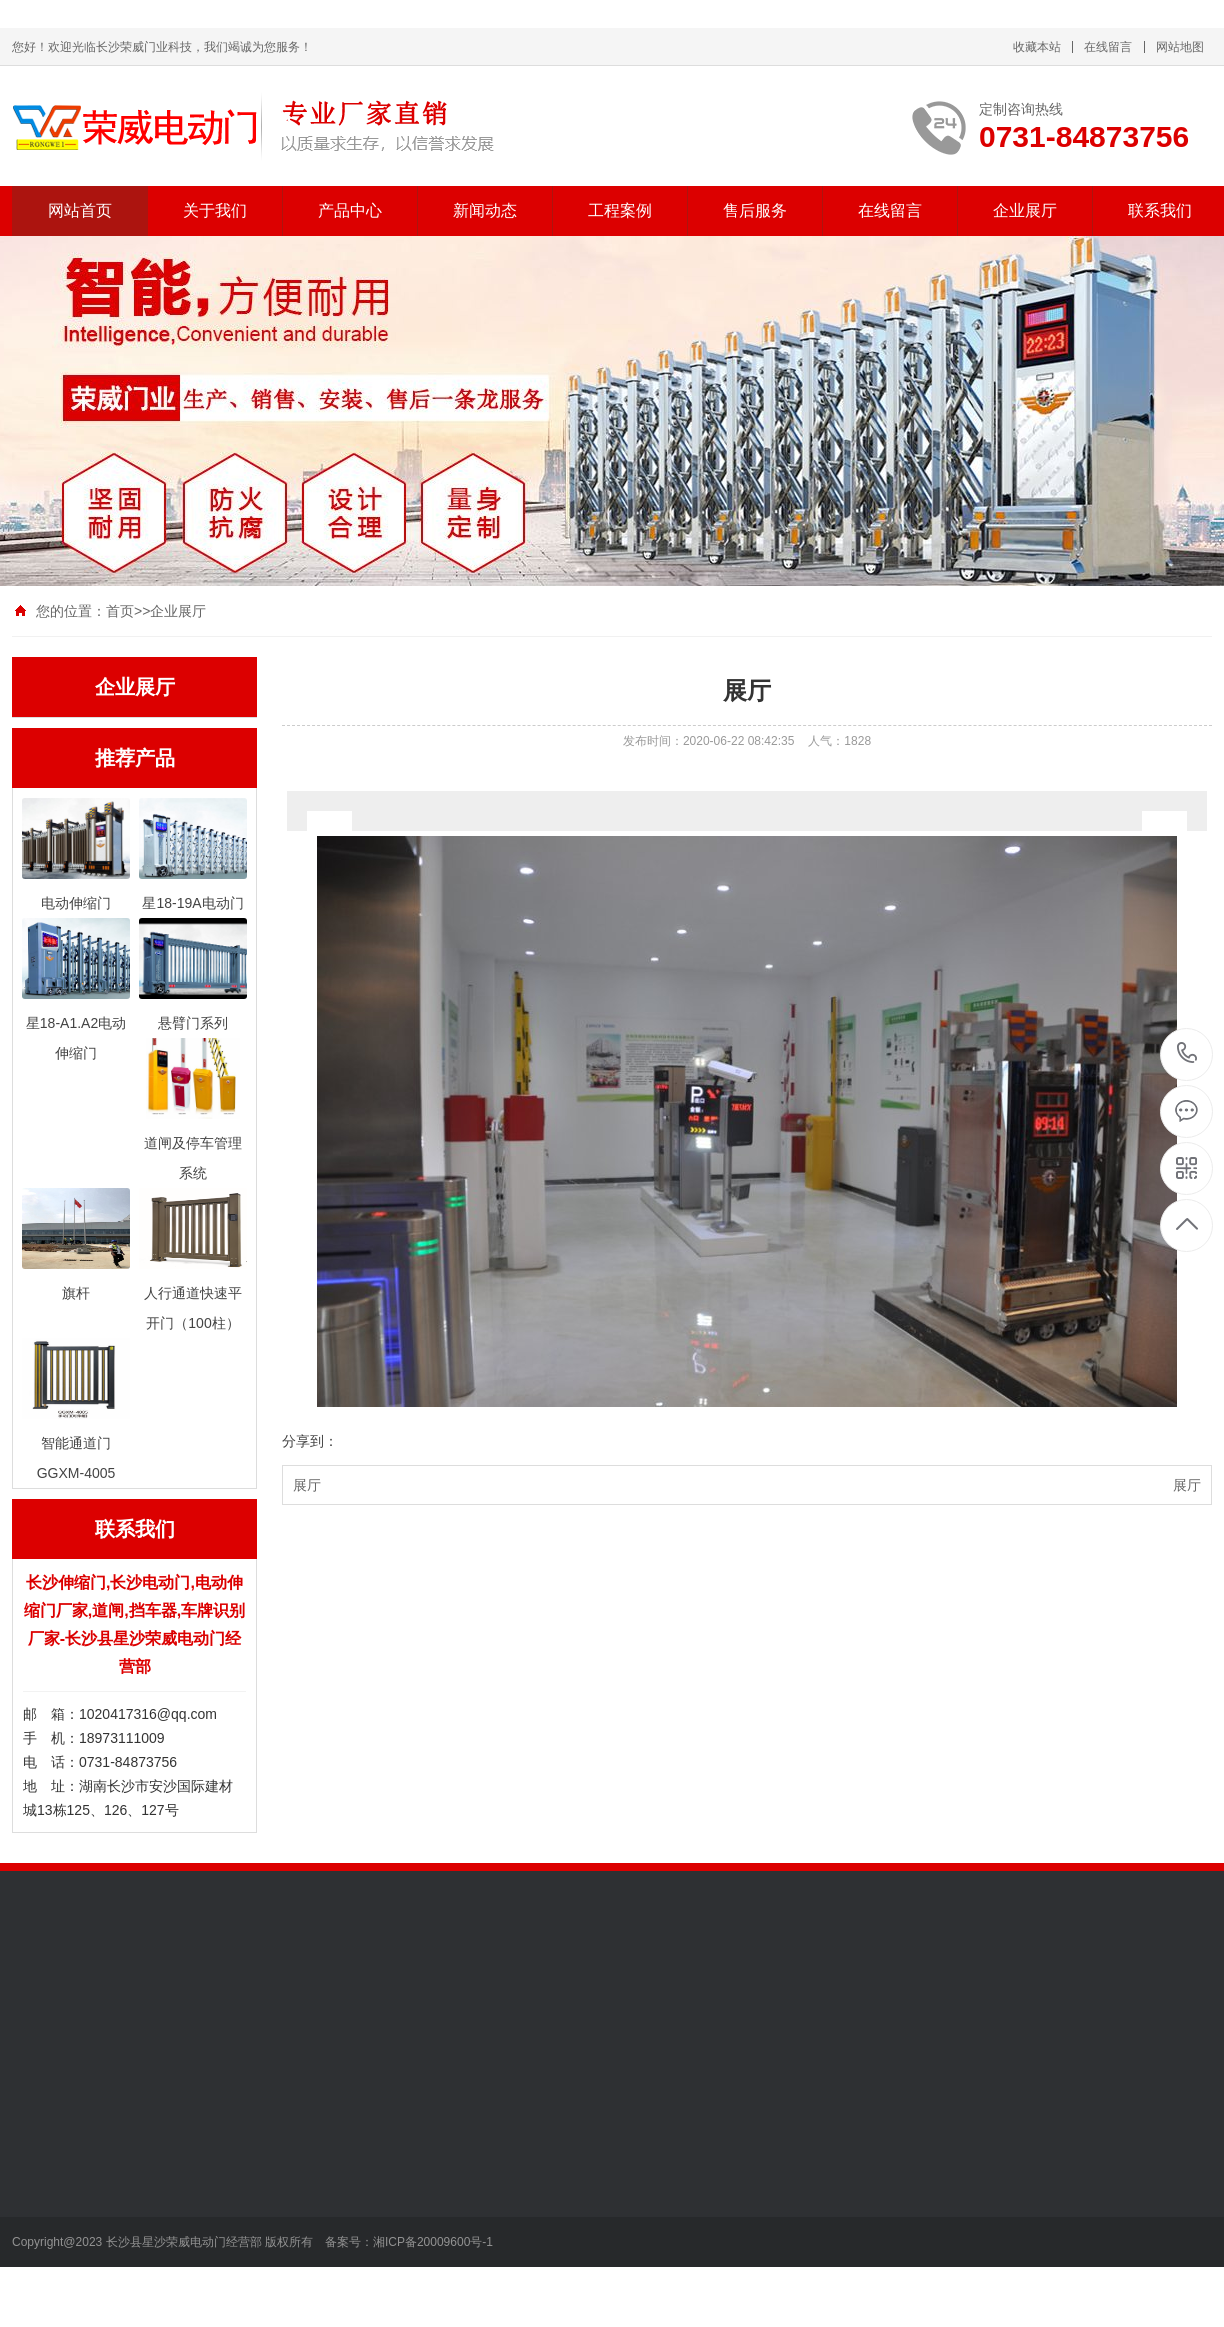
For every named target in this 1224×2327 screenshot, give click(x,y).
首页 (120, 611)
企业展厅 (1025, 210)
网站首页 (80, 210)
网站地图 (1180, 47)
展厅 (307, 1485)
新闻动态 (485, 210)
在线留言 (1108, 47)
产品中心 (350, 210)
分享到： (310, 1441)
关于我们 (215, 210)
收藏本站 (1037, 47)
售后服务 (755, 210)
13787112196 (1187, 1053)
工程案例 (620, 210)
